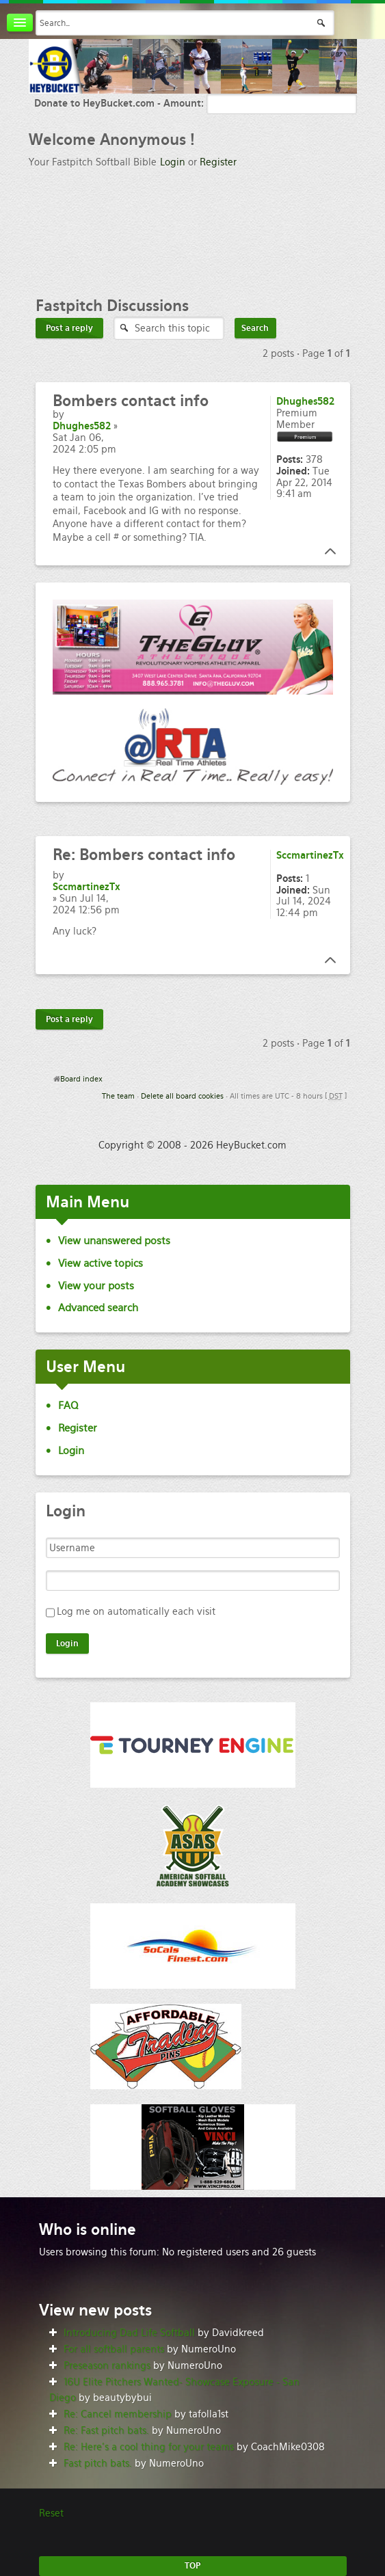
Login (172, 162)
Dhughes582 (82, 425)
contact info (131, 401)
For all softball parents (114, 2349)
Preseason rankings (107, 2365)
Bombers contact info (144, 854)
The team (118, 1096)
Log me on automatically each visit (136, 1611)
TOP (192, 2566)
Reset (51, 2513)
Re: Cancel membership (118, 2414)
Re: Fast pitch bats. (106, 2430)
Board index (81, 1079)
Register (218, 162)
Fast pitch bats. (98, 2463)
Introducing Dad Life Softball (129, 2332)
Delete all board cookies (182, 1096)
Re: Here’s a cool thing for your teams (149, 2446)
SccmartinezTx (86, 886)
